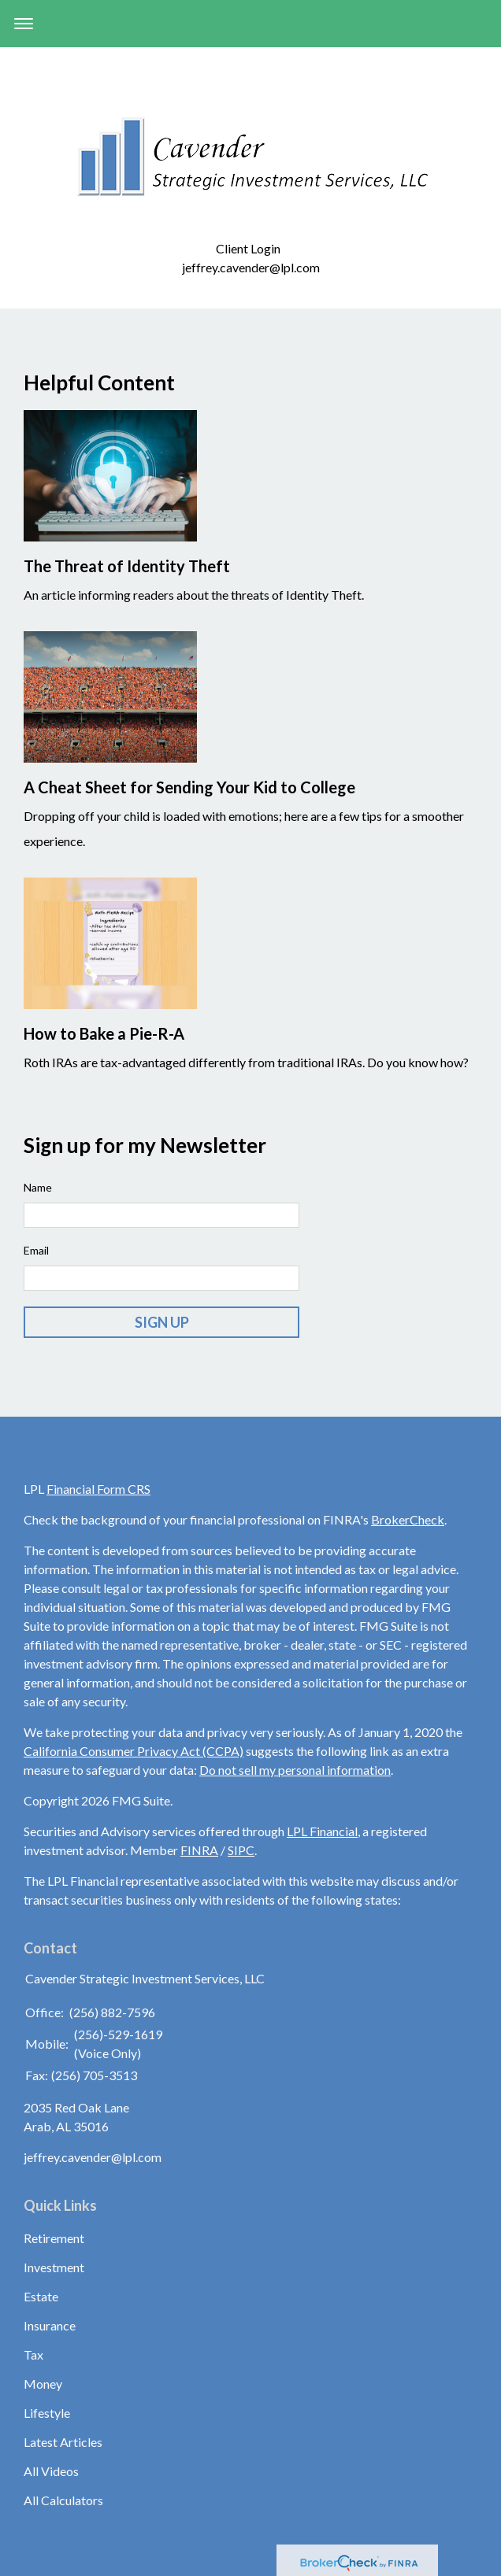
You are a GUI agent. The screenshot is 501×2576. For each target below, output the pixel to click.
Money (43, 2383)
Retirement (54, 2237)
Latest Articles (63, 2441)
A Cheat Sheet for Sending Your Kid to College (189, 787)
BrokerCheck (407, 1519)
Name (38, 1187)
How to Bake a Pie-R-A (104, 1033)
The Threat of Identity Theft (127, 565)
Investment (54, 2267)
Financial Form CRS (98, 1488)
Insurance (50, 2325)
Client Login (250, 248)
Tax (33, 2354)
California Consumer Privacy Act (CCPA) (133, 1750)
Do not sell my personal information (295, 1769)
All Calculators (63, 2500)
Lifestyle (47, 2412)
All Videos (51, 2470)
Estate (41, 2296)
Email (36, 1250)
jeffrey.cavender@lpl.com (251, 267)
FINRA (199, 1849)
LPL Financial (322, 1831)
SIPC (241, 1849)
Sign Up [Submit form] (162, 1322)
